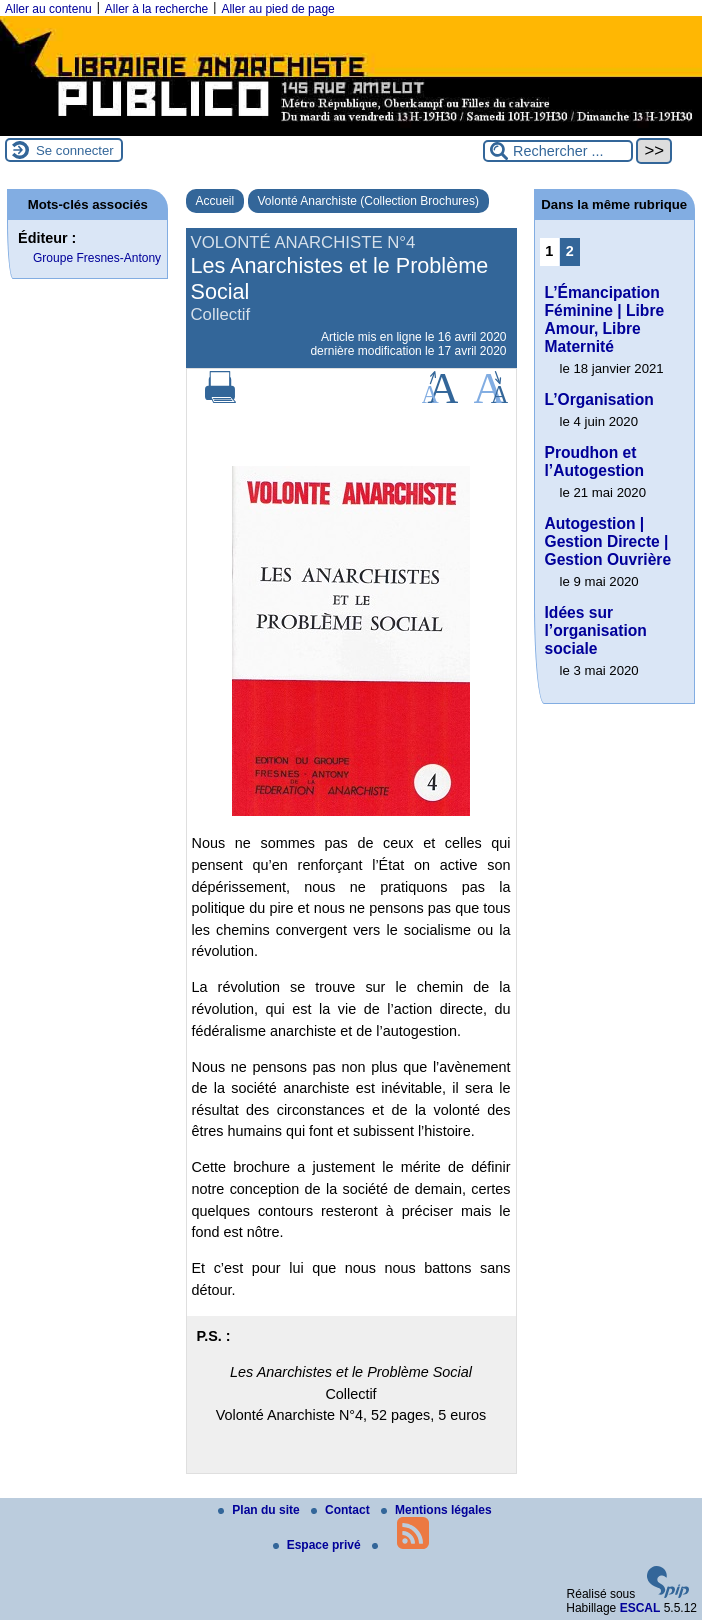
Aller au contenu (48, 9)
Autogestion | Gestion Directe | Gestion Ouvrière (608, 541)
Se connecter (75, 150)
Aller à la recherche (156, 9)
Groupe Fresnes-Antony (97, 258)
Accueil (215, 201)
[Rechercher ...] (558, 151)
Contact (342, 1510)
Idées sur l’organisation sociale (596, 630)
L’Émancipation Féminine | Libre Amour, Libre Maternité (605, 319)
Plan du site (260, 1510)
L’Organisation (599, 399)
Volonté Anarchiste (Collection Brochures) (368, 201)
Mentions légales (436, 1510)
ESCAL (640, 1608)
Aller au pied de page (277, 9)
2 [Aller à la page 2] (570, 251)
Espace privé (318, 1545)
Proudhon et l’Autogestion (595, 461)
